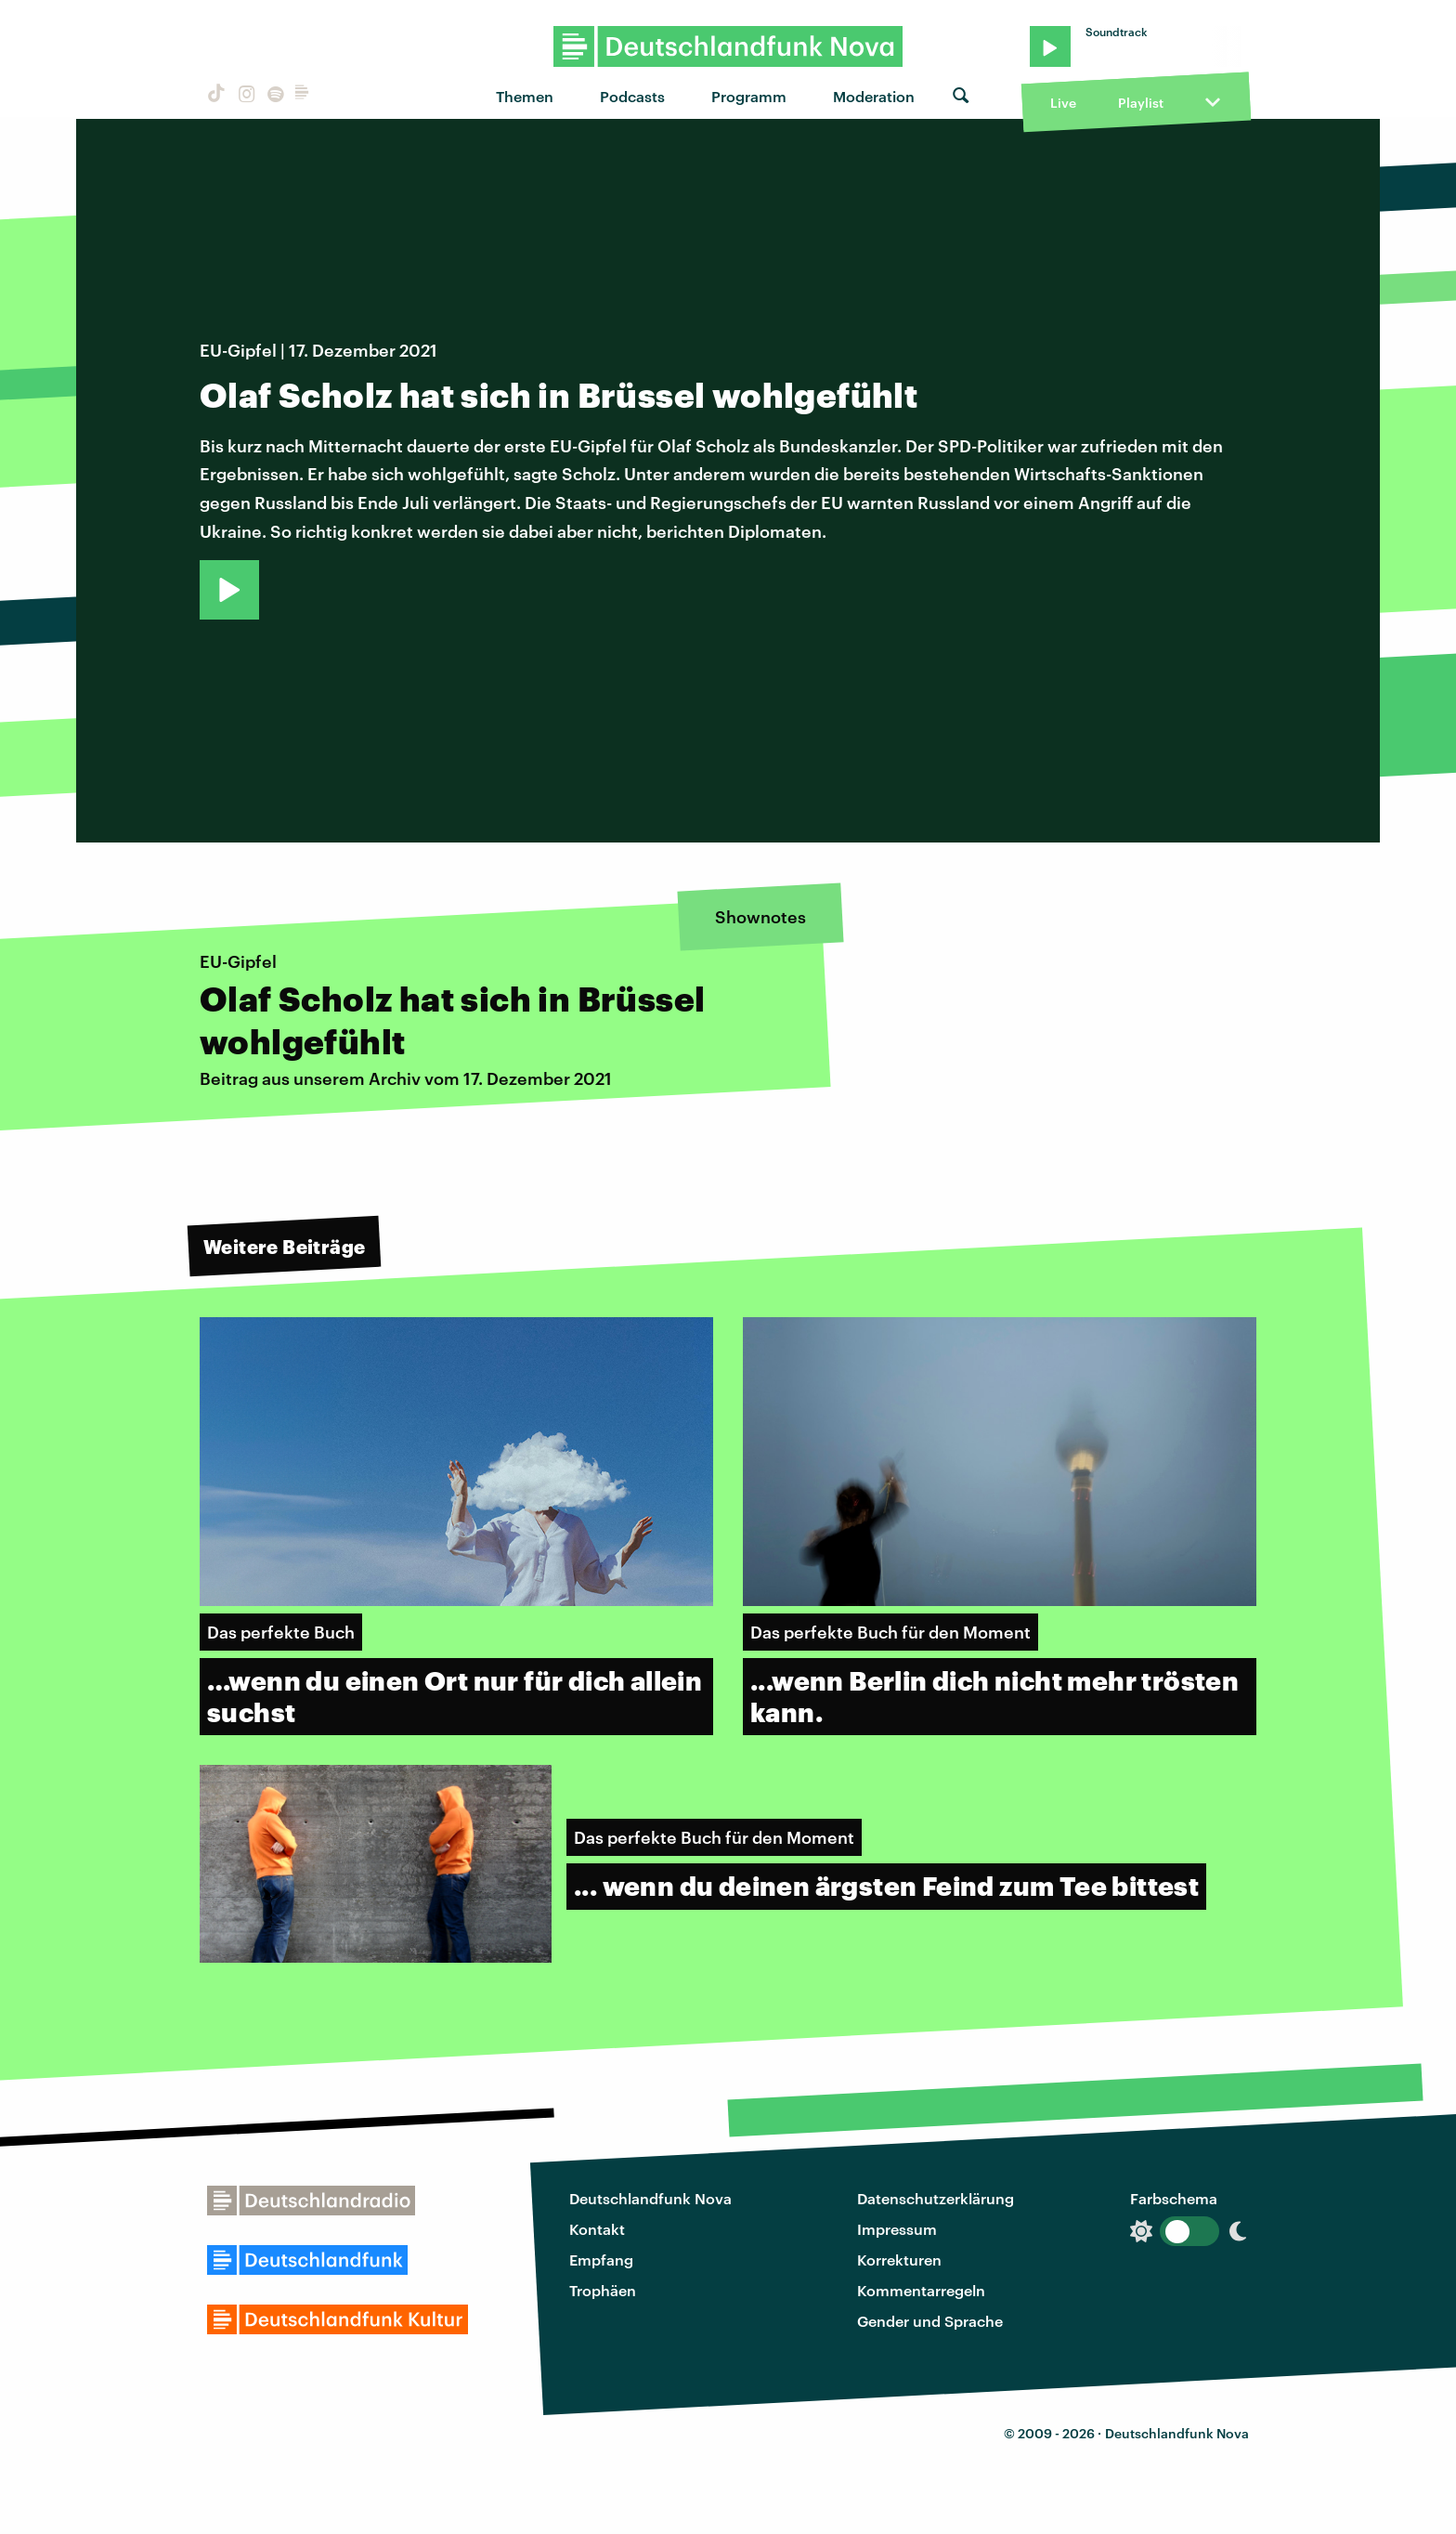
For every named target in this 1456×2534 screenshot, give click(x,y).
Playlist (1141, 103)
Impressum (897, 2229)
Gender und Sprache (930, 2321)
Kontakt (597, 2229)
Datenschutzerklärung (935, 2198)
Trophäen (602, 2290)
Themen (524, 96)
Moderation (874, 96)
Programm (748, 96)
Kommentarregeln (921, 2290)
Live (1063, 103)
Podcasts (632, 96)
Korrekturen (899, 2259)
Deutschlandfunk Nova (650, 2198)
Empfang (601, 2259)
